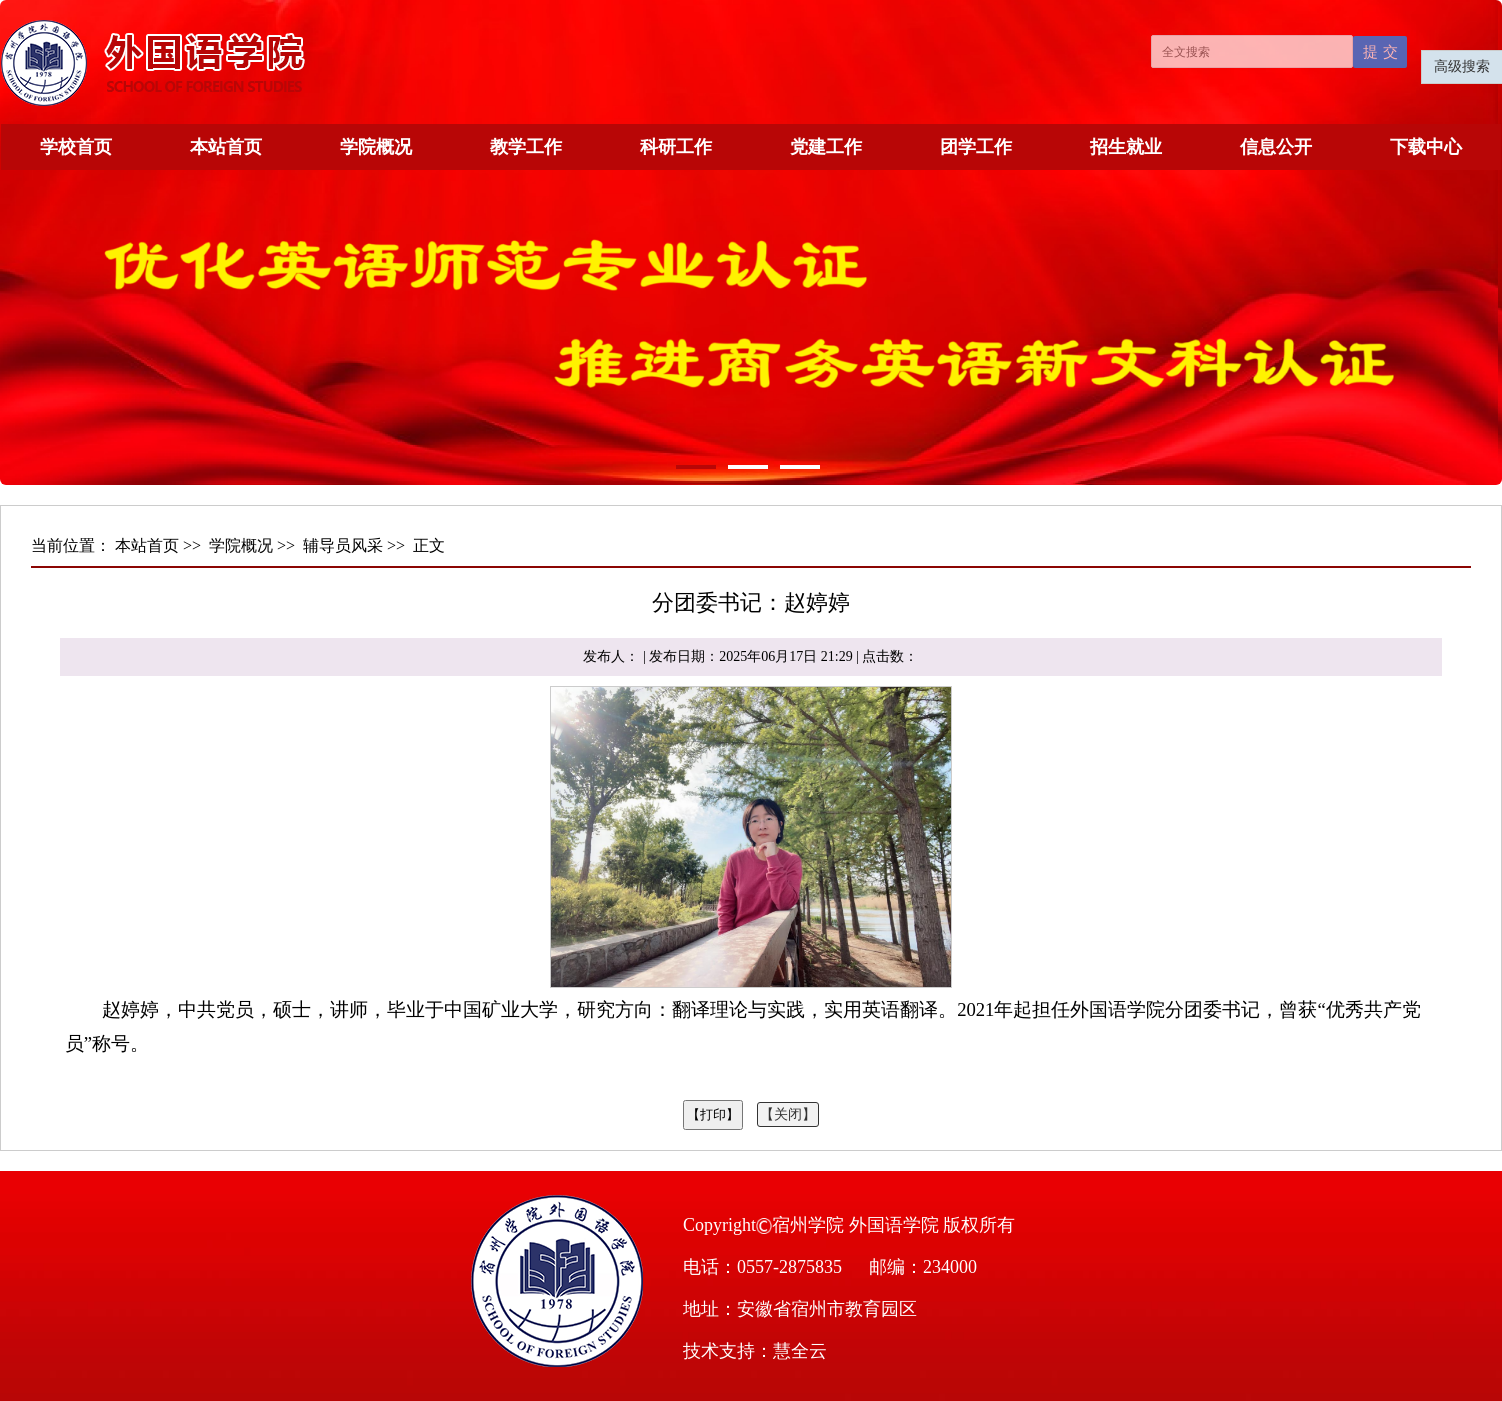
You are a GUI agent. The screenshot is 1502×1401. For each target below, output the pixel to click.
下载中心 (1426, 147)
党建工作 (826, 147)
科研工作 (676, 147)
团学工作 (976, 147)
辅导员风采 (343, 545)
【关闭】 (788, 1114)
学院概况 (376, 147)
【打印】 (713, 1114)
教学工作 (526, 147)
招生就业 (1126, 147)
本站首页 (226, 147)
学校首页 (76, 147)
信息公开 (1276, 147)
